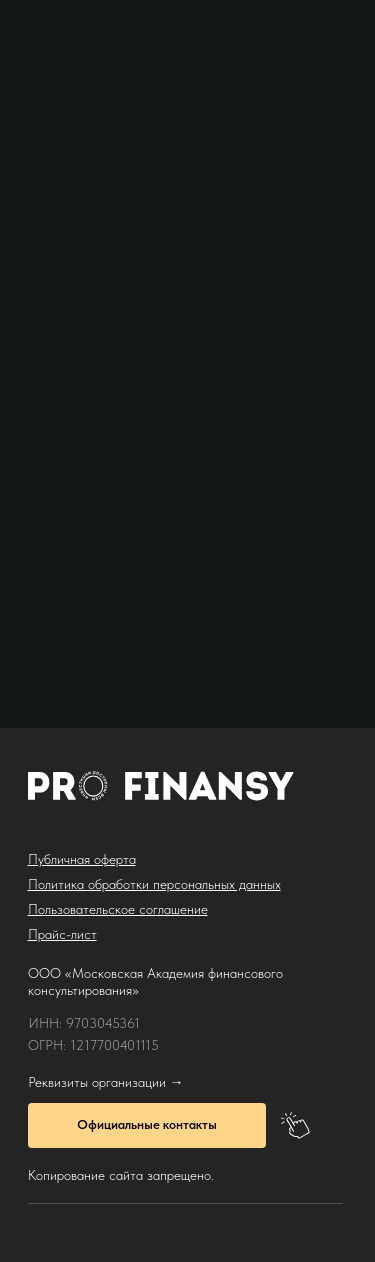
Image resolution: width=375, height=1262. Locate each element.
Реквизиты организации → (106, 1082)
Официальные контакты (147, 1124)
